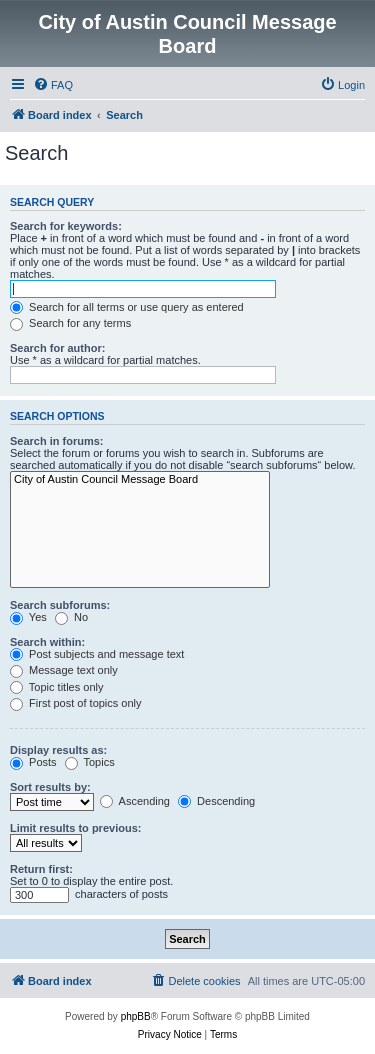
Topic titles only (56, 687)
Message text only (64, 670)
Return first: (41, 869)
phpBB (136, 1016)
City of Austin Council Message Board (140, 480)
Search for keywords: (66, 226)
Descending (216, 801)
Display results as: (58, 750)
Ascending (135, 801)
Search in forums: (57, 441)
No (71, 617)
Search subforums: (60, 605)
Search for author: (57, 348)
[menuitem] (53, 85)
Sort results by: (50, 787)
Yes (28, 617)
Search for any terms (70, 323)
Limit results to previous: (75, 828)
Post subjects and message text (97, 654)
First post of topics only (76, 703)
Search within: (47, 642)
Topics (90, 762)
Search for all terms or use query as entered (127, 307)
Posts (33, 762)
